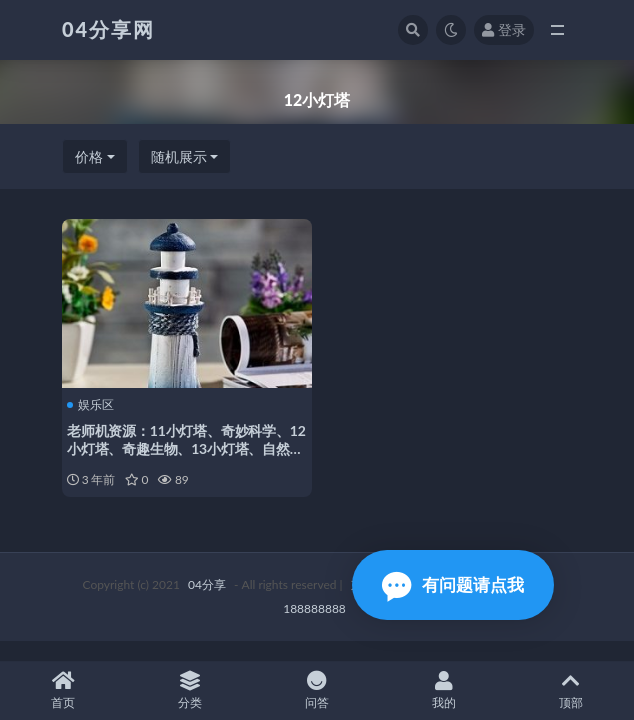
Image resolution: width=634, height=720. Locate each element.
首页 (63, 690)
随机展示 (179, 156)
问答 (317, 690)
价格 (89, 156)
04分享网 (108, 29)
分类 (190, 690)
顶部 (570, 690)
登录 (504, 29)
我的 (443, 690)
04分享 (207, 584)
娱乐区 (90, 405)
